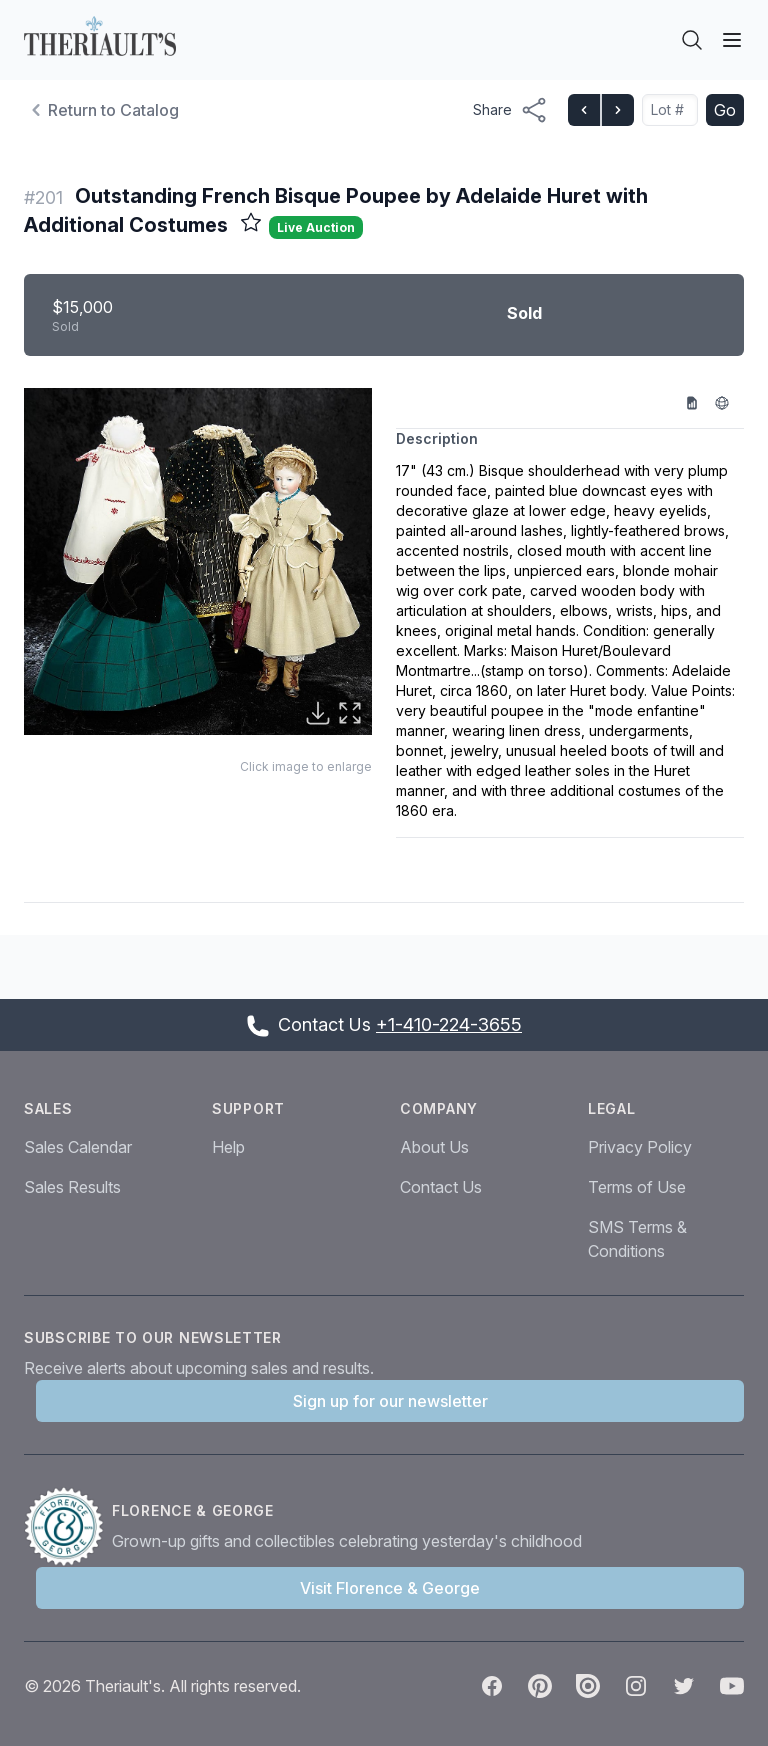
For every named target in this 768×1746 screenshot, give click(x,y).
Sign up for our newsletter (390, 1401)
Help (228, 1147)
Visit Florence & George (390, 1588)
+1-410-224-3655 (449, 1024)
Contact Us (441, 1187)
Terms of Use (637, 1187)
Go (725, 110)
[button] (198, 561)
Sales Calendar (78, 1147)
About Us (434, 1147)
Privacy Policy (640, 1147)
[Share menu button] (510, 110)
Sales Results (72, 1187)
